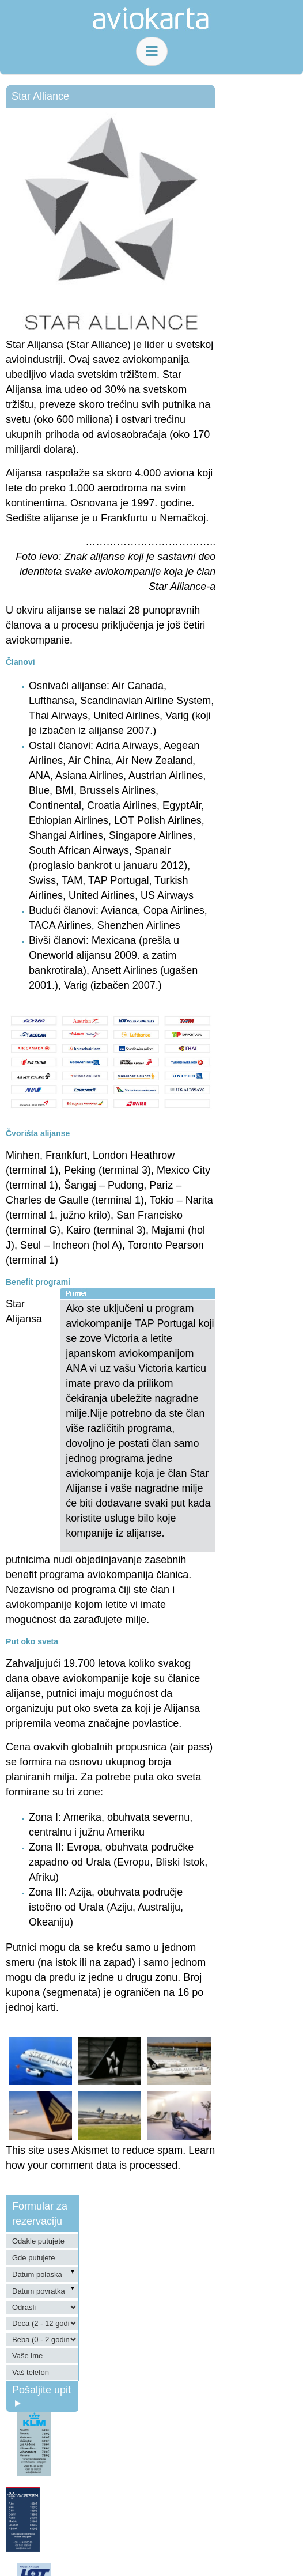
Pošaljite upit (41, 2395)
